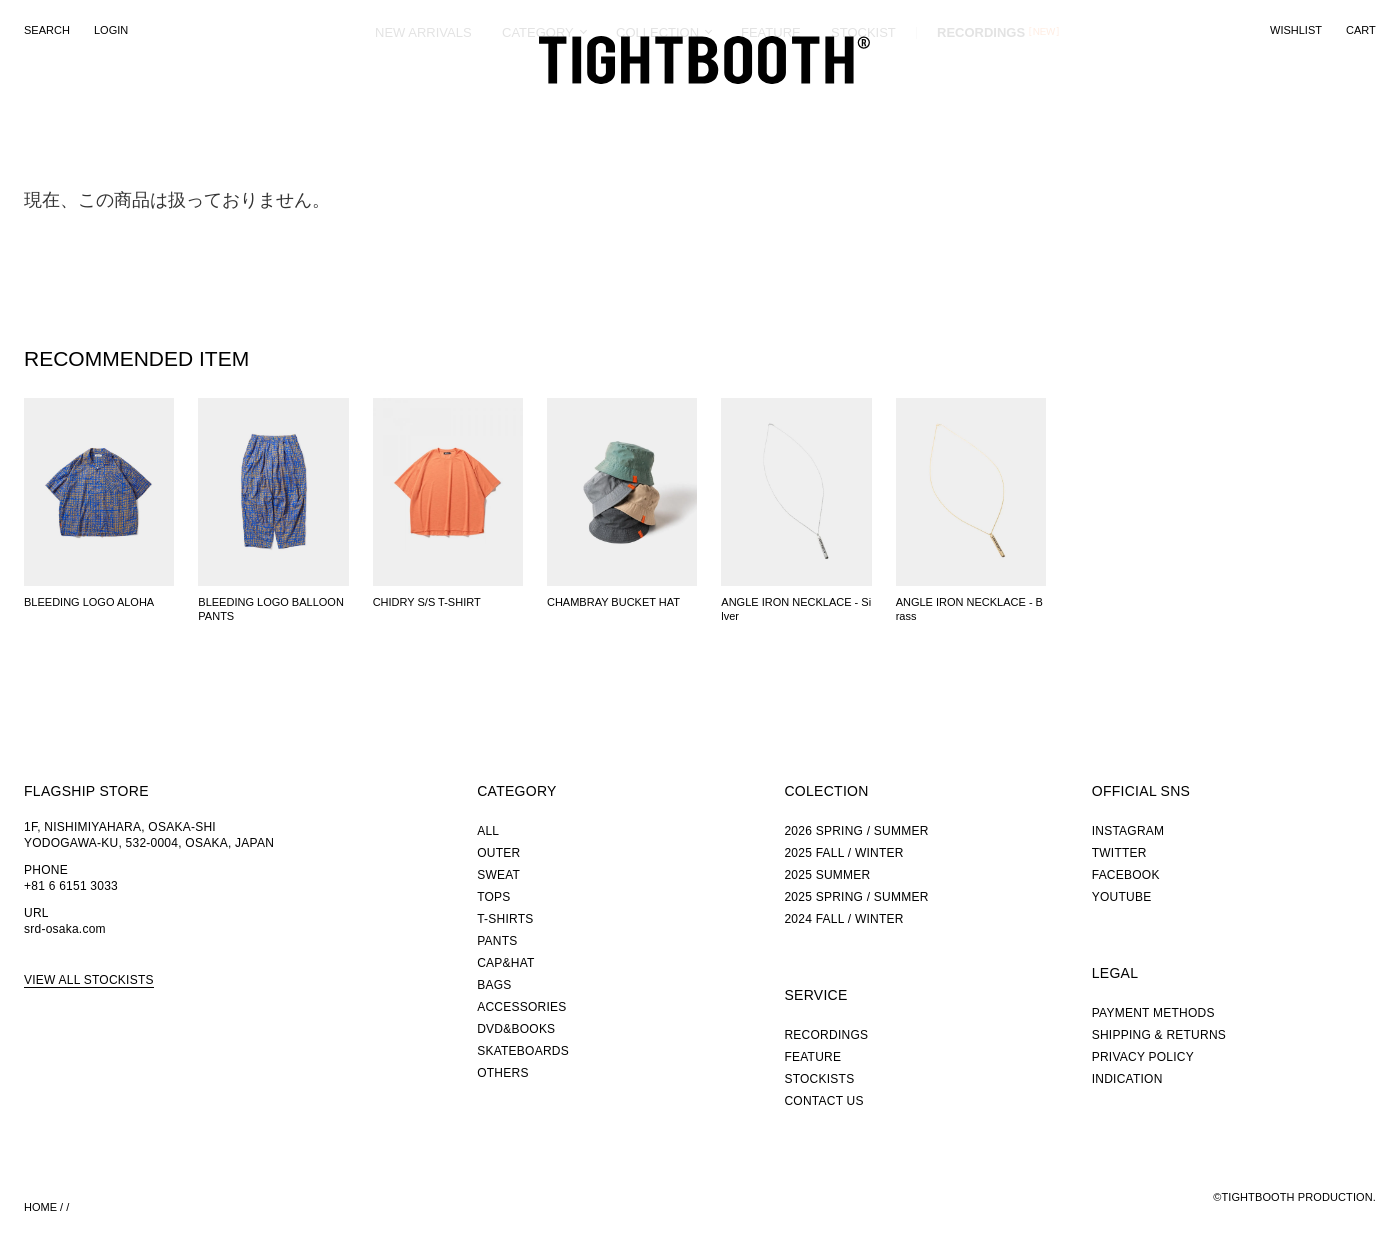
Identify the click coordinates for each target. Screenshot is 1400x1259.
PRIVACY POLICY (1143, 1057)
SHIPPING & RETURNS (1159, 1035)
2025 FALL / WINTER (843, 853)
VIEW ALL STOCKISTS (89, 980)
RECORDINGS (981, 104)
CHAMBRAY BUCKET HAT (613, 602)
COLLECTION (657, 104)
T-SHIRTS (505, 919)
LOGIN (111, 30)
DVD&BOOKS (516, 1029)
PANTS (497, 941)
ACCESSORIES (521, 1007)
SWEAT (498, 875)
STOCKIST (863, 104)
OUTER (498, 853)
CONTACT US (823, 1101)
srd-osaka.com (65, 929)
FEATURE (771, 104)
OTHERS (502, 1073)
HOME (40, 1207)
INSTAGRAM (1128, 831)
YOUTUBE (1122, 897)
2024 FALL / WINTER (843, 919)
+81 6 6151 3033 (71, 886)
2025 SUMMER (827, 875)
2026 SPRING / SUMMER (856, 831)
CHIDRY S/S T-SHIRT (427, 602)
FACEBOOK (1126, 875)
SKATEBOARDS (523, 1051)
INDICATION (1127, 1079)
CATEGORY (538, 104)
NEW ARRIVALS (423, 104)
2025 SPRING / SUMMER (856, 897)
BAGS (494, 985)
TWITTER (1119, 853)
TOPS (493, 897)
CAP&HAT (505, 963)
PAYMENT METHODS (1153, 1013)
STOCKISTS (819, 1079)
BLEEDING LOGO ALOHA (89, 602)
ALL (488, 831)
